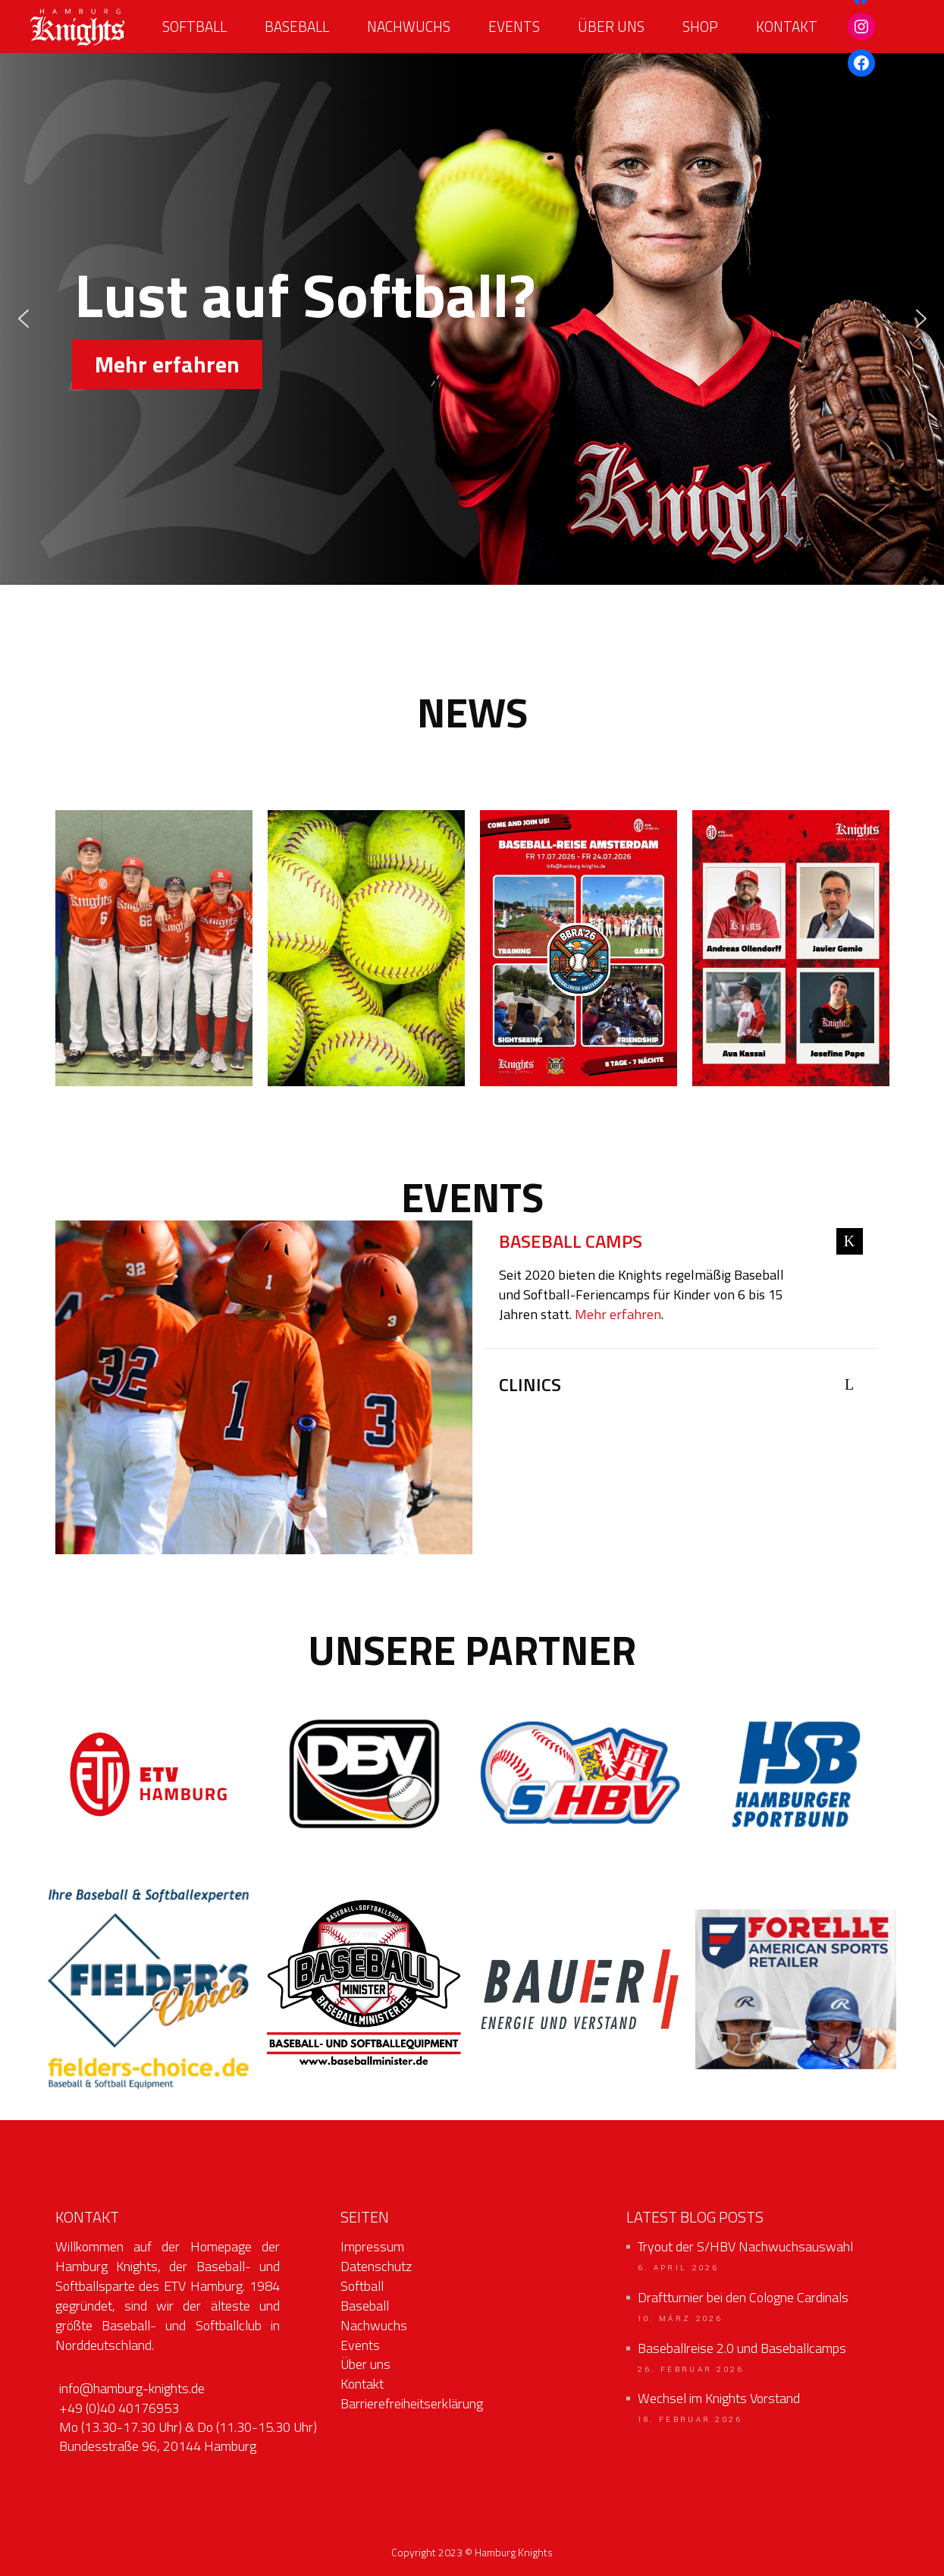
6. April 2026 (679, 2268)
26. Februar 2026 (691, 2369)
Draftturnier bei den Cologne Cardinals (743, 2297)
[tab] (681, 1242)
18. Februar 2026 (690, 2419)
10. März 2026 (680, 2319)
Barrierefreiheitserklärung (411, 2403)
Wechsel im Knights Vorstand (719, 2398)
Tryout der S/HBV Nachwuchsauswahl (745, 2247)
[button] (23, 318)
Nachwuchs (373, 2325)
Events (360, 2345)
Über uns (365, 2364)
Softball (362, 2286)
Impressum (372, 2246)
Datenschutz (376, 2266)
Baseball (364, 2305)
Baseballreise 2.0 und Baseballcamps (742, 2348)
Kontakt (362, 2383)
